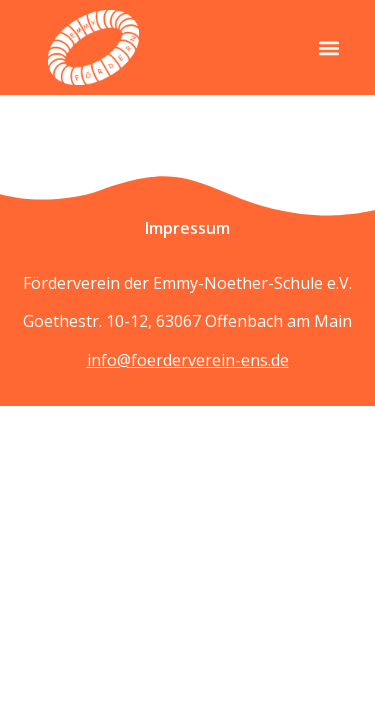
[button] (328, 47)
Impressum (187, 228)
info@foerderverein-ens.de (188, 360)
